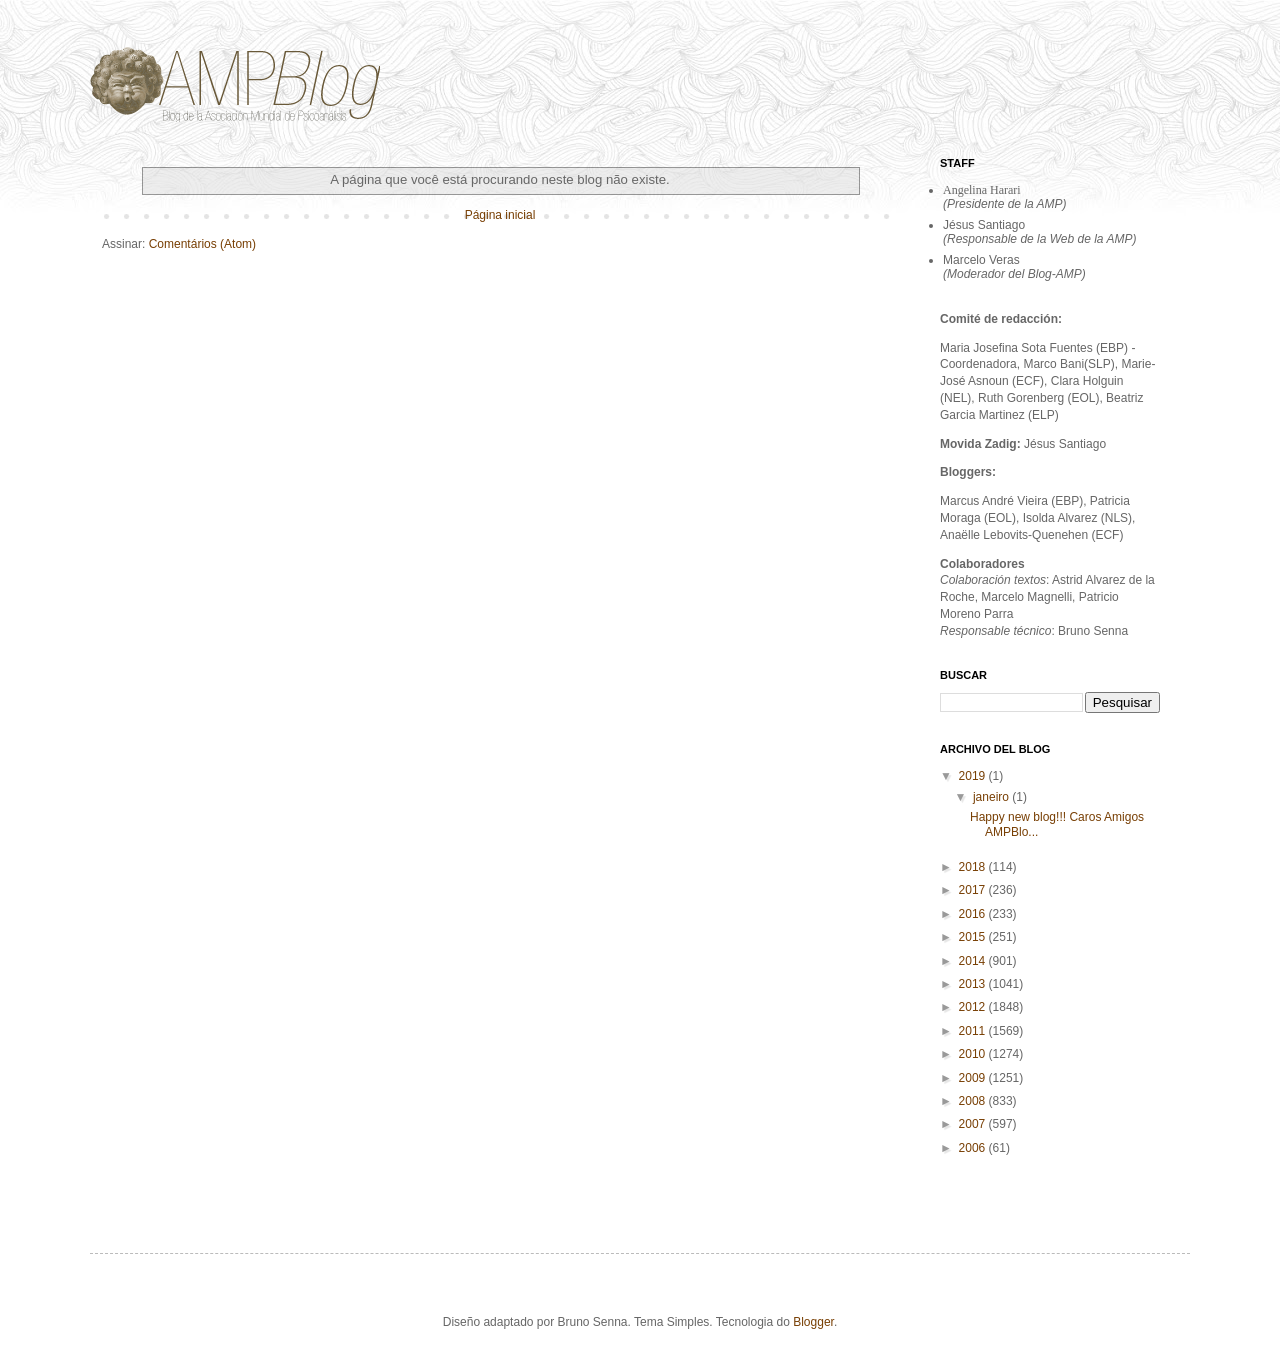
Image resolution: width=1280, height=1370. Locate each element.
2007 (974, 1124)
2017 (974, 890)
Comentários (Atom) (202, 244)
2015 (974, 937)
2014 (974, 961)
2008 (974, 1101)
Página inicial (500, 215)
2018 (974, 867)
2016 (974, 914)
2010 (974, 1054)
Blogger (813, 1322)
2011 (974, 1031)
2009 (974, 1078)
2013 (974, 984)
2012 (974, 1007)
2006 (974, 1148)
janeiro (992, 797)
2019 (974, 776)
